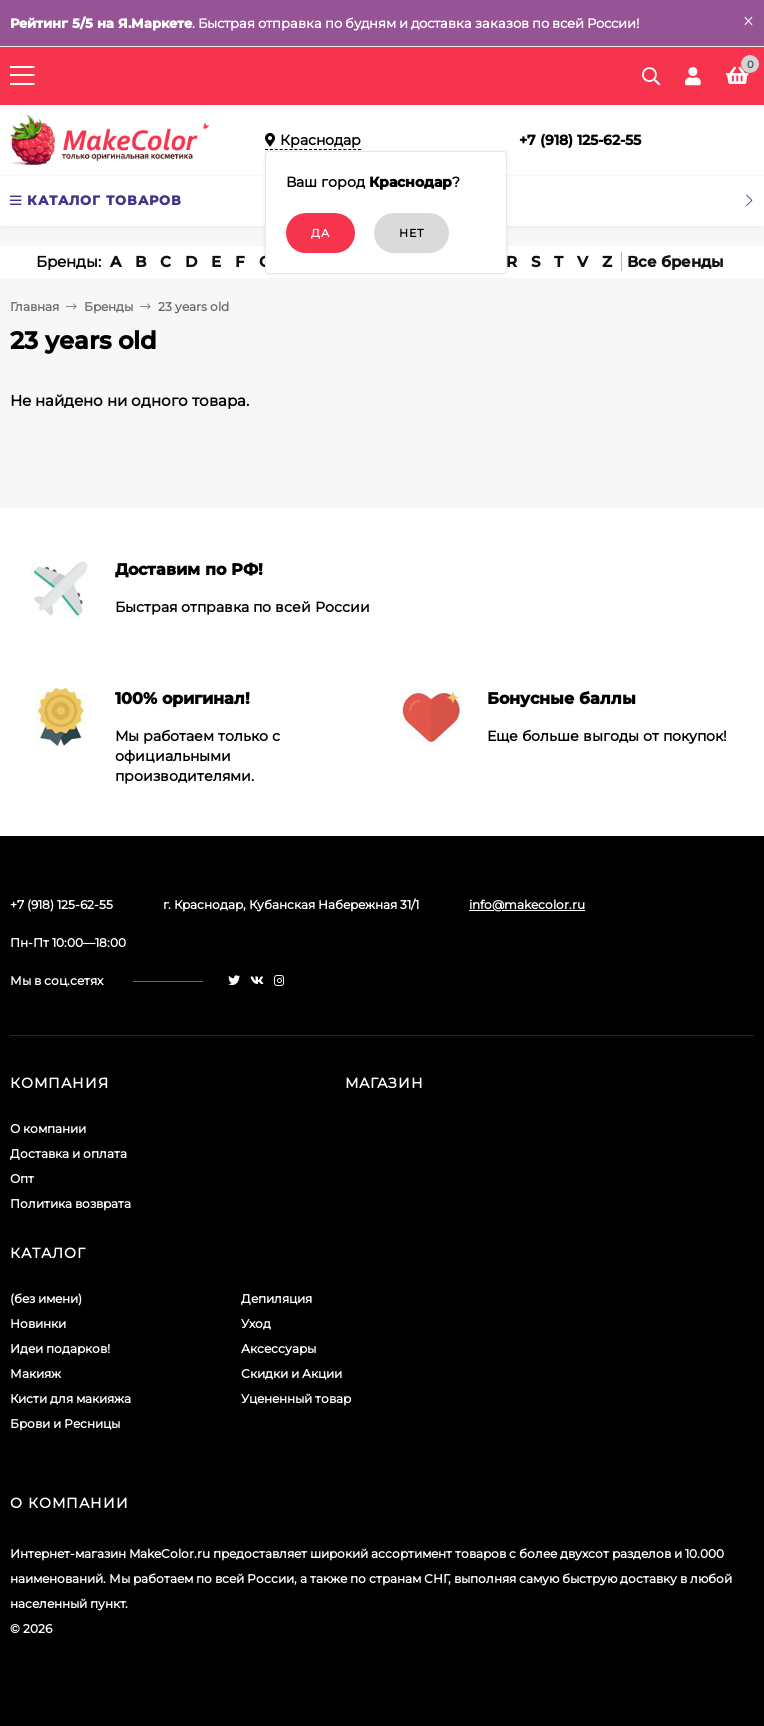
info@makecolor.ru (527, 904)
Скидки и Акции (291, 1373)
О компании (48, 1128)
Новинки (38, 1323)
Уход (256, 1323)
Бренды (108, 306)
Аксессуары (278, 1348)
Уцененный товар (296, 1398)
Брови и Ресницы (65, 1423)
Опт (22, 1178)
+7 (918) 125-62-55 (580, 140)
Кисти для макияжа (70, 1398)
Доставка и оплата (68, 1153)
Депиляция (276, 1298)
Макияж (35, 1373)
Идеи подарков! (60, 1348)
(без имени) (46, 1298)
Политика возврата (70, 1203)
